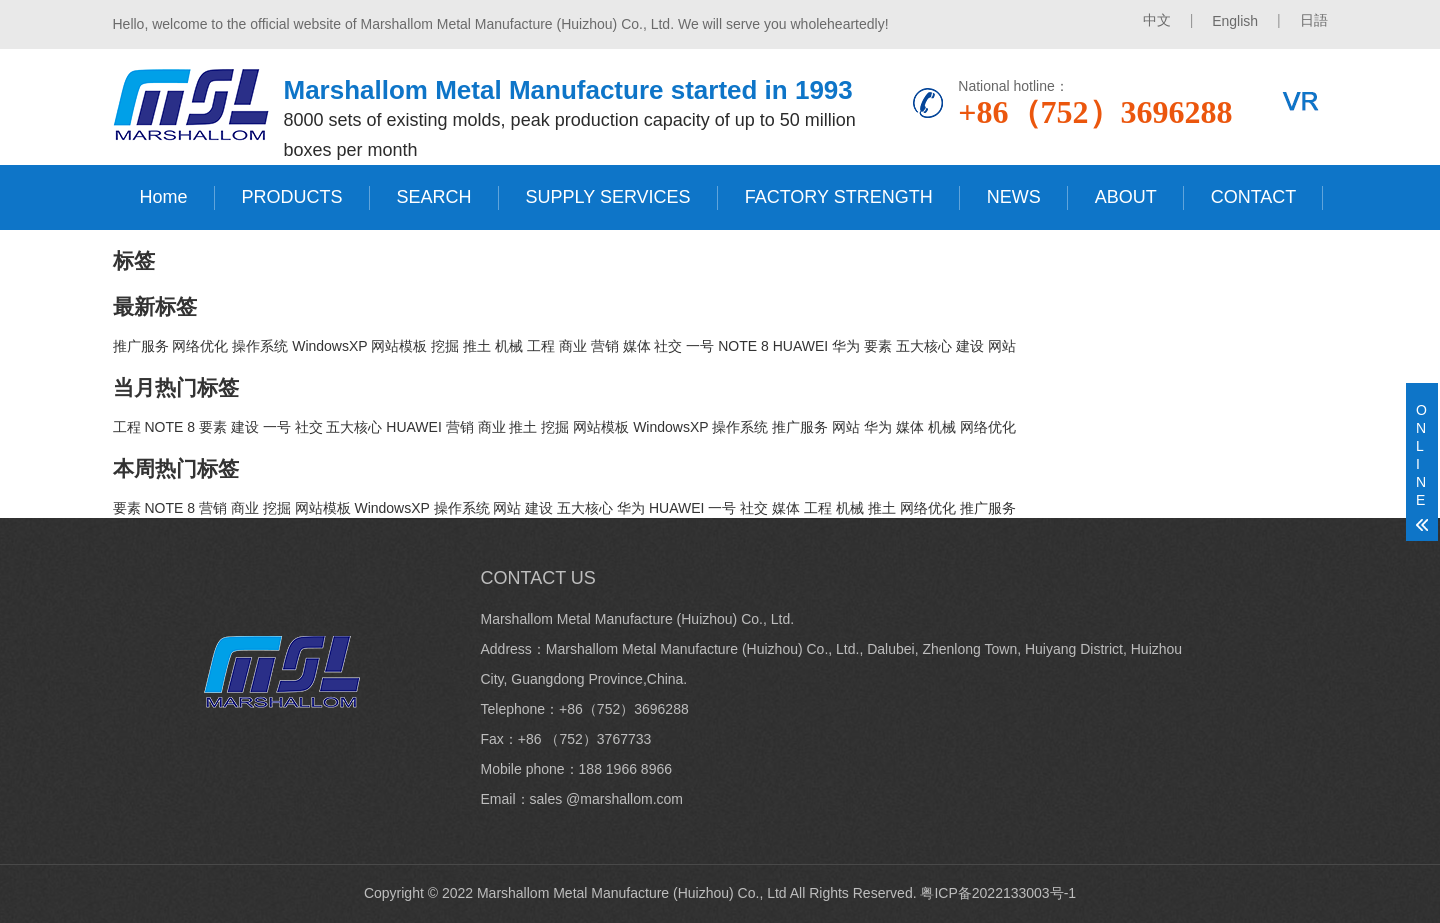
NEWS (1014, 197)
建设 (970, 346)
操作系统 (260, 346)
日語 (1314, 20)
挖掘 (445, 346)
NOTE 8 (743, 346)
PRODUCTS (292, 197)
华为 (846, 346)
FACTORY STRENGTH (839, 197)
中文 (1157, 20)
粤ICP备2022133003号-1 (998, 893)
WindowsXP (329, 346)
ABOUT (1126, 197)
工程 (541, 346)
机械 (509, 346)
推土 (477, 346)
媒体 (637, 346)
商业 (573, 346)
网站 (1002, 346)
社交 (668, 346)
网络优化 (200, 346)
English (1235, 21)
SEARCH (434, 197)
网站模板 (399, 346)
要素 (878, 346)
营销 (605, 346)
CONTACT (1254, 197)
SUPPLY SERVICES (608, 197)
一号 (700, 346)
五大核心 (924, 346)
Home (164, 197)
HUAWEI (800, 346)
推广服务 (141, 346)
